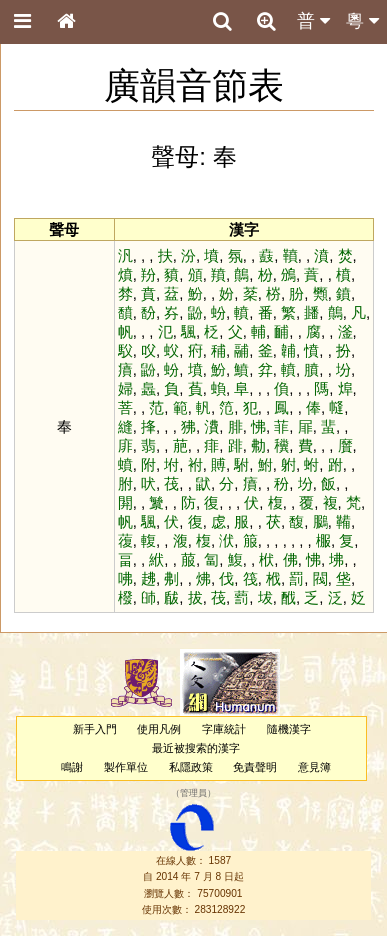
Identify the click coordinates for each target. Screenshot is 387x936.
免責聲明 (255, 767)
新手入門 (95, 729)
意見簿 (314, 767)
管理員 (193, 794)
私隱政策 (191, 767)
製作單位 (126, 767)
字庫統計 (224, 729)
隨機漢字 (289, 729)
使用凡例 (159, 729)
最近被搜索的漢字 (196, 748)
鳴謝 (72, 767)
